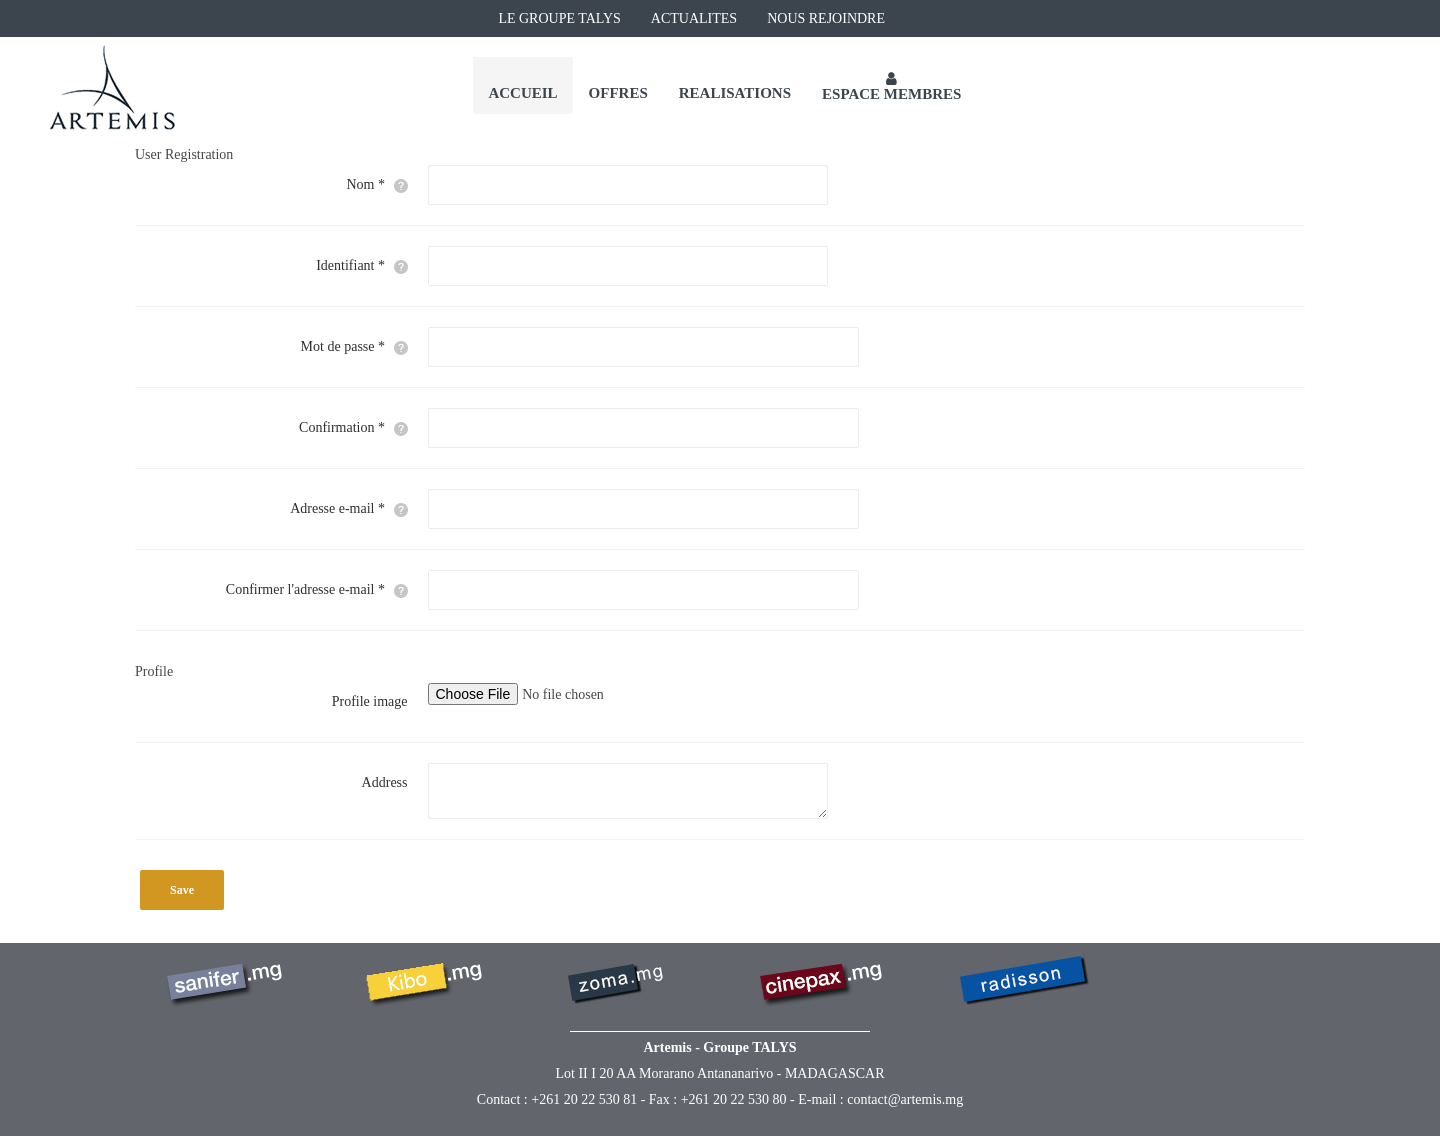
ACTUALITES (694, 18)
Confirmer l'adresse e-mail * (317, 590)
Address (385, 782)
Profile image (370, 701)
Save (182, 890)
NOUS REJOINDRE (826, 18)
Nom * (377, 185)
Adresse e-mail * (348, 509)
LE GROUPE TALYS (559, 18)
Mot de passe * (354, 347)
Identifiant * (361, 266)
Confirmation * (353, 428)
